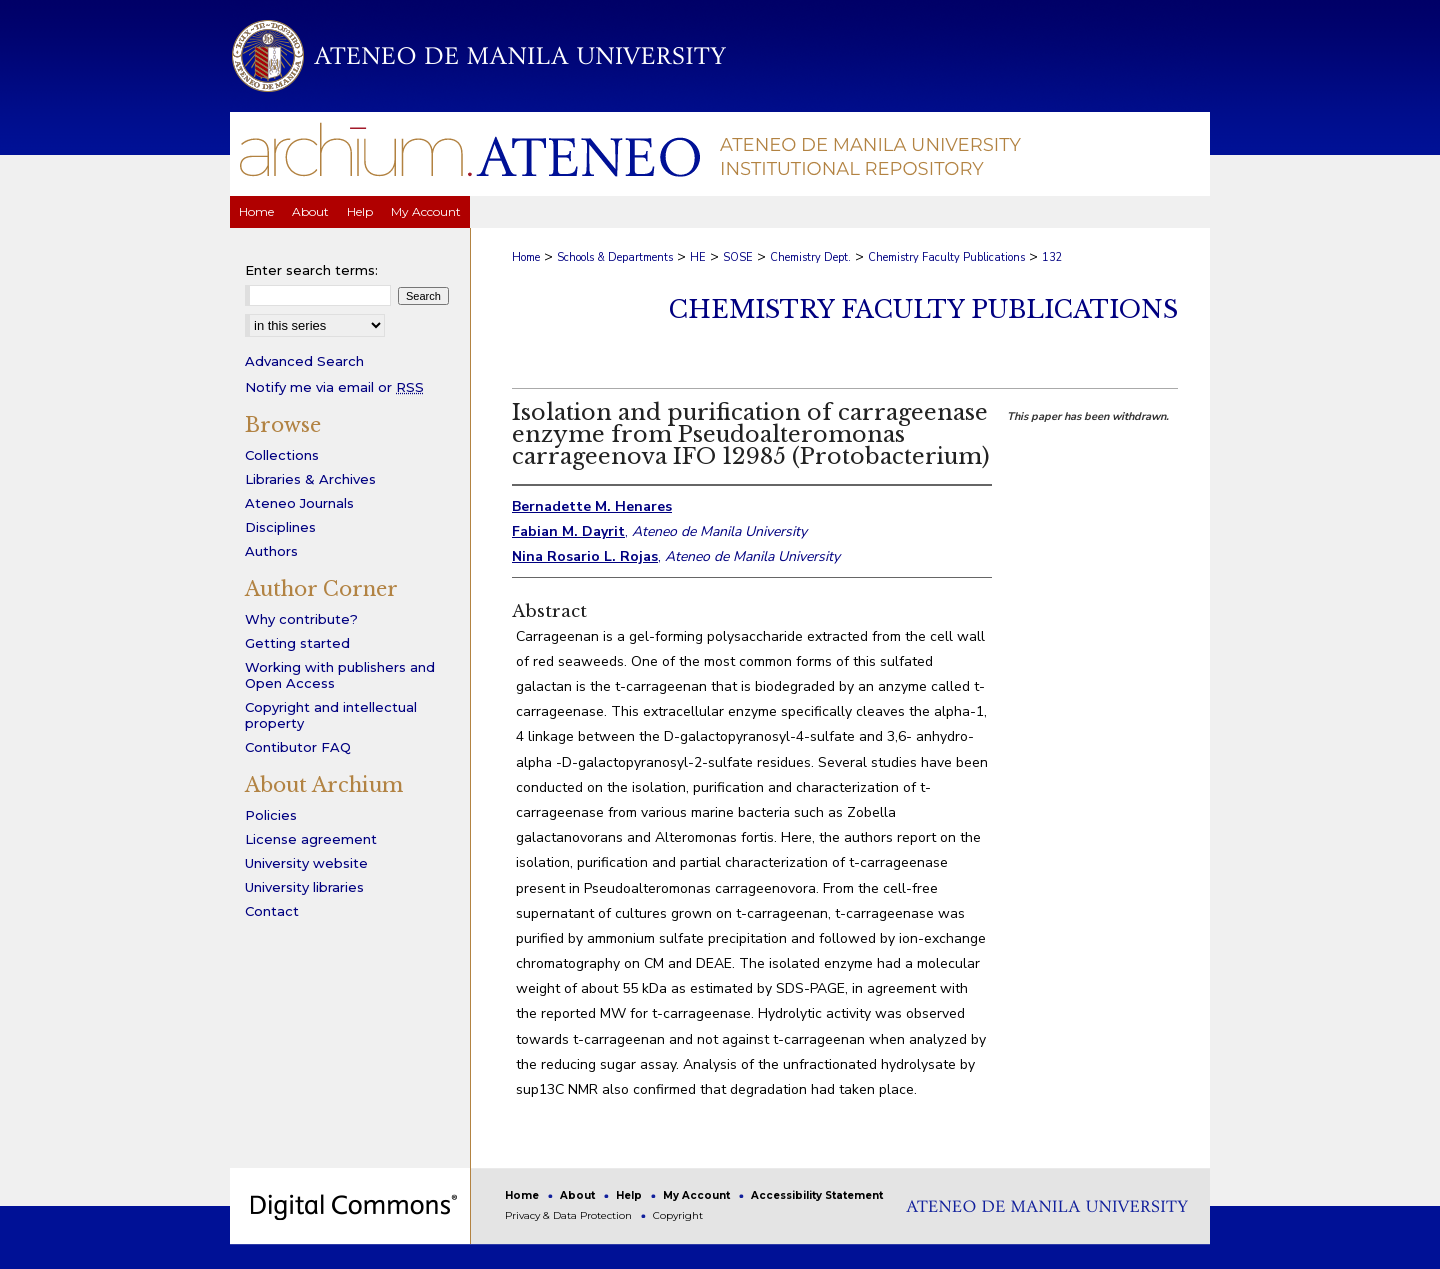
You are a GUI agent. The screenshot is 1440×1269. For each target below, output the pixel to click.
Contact (272, 911)
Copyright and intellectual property (331, 715)
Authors (271, 551)
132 (1052, 257)
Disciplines (280, 527)
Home (526, 257)
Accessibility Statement (817, 1195)
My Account (698, 1195)
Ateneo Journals (299, 503)
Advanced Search (304, 361)
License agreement (311, 839)
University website (306, 863)
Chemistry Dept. (810, 257)
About (579, 1195)
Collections (282, 455)
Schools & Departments (615, 257)
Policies (271, 815)
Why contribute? (301, 619)
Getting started (297, 643)
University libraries (304, 887)
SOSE (738, 257)
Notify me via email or (334, 387)
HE (698, 257)
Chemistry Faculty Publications (946, 257)
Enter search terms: (311, 270)
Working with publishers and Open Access (340, 675)
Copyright (678, 1215)
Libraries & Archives (310, 479)
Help (630, 1195)
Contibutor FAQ (298, 747)
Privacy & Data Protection (570, 1215)
